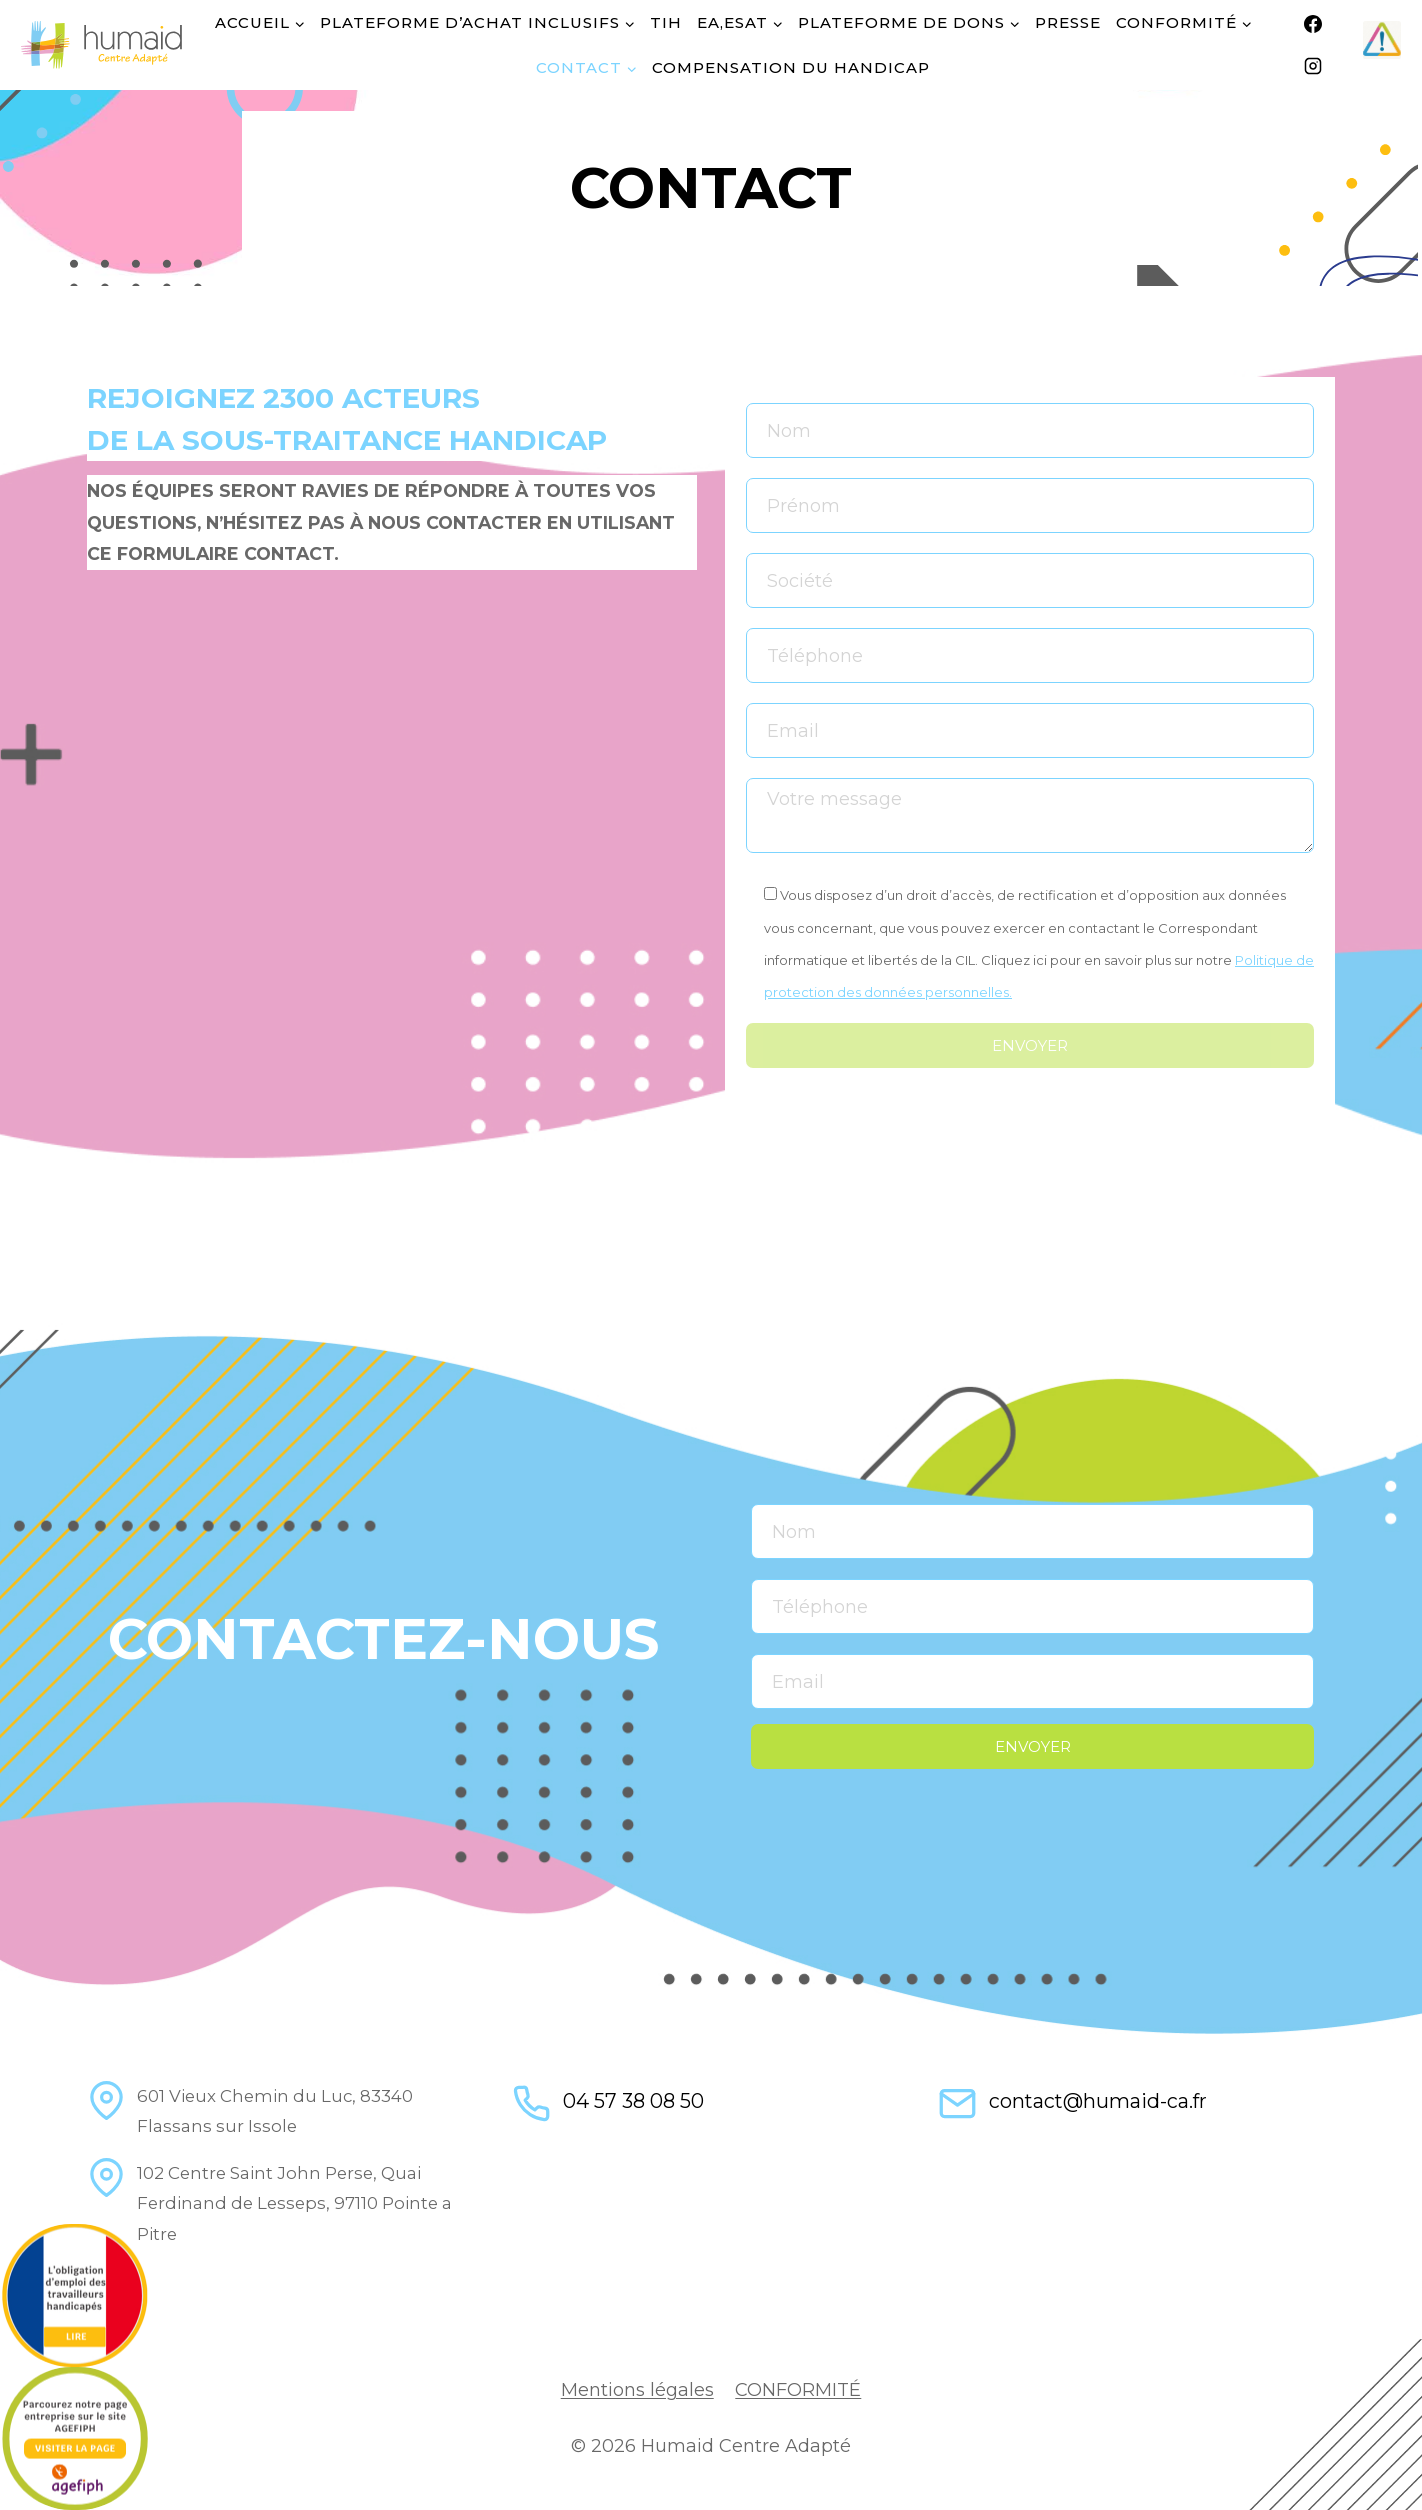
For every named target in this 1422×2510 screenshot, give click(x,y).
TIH (666, 22)
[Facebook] (1313, 24)
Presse (1068, 22)
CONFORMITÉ (798, 2390)
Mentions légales (637, 2390)
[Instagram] (1313, 66)
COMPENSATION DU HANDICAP (791, 67)
